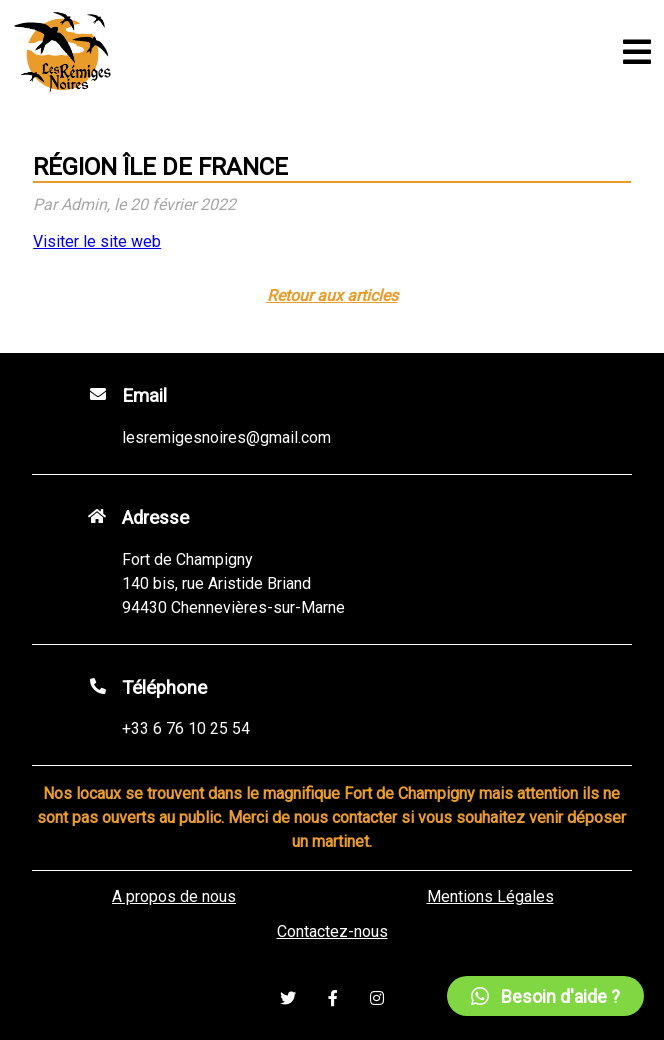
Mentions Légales (490, 896)
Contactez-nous (332, 931)
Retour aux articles (332, 295)
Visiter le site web (97, 241)
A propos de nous (174, 896)
